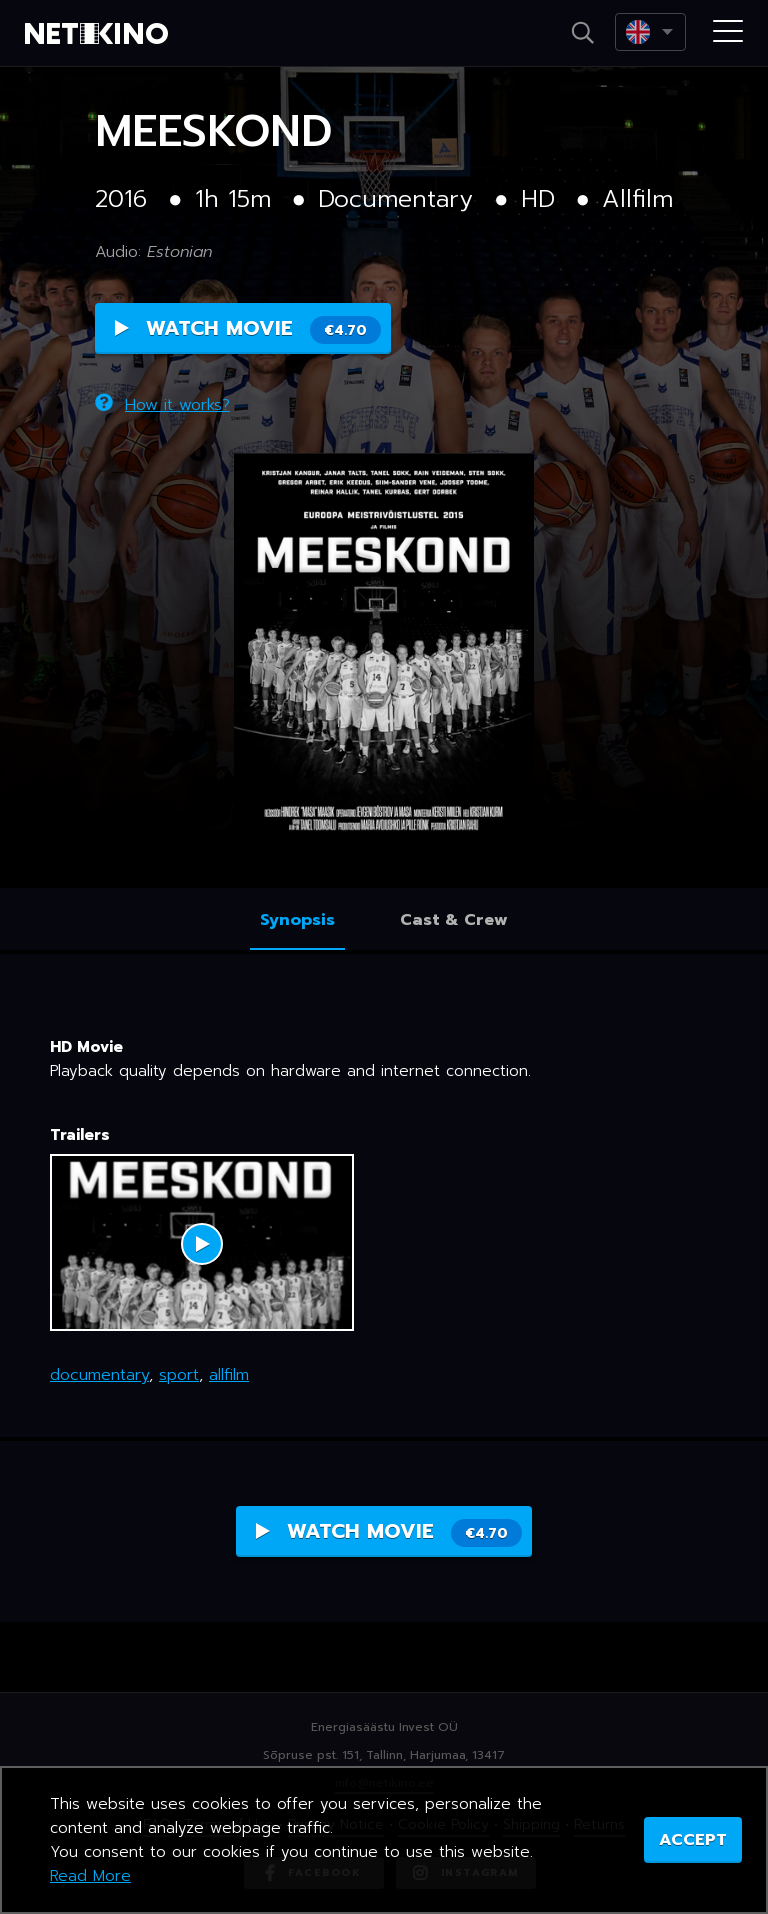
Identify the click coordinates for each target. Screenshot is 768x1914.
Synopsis (297, 920)
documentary (99, 1375)
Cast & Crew (454, 920)
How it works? (162, 405)
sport (179, 1375)
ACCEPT (693, 1840)
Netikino (100, 34)
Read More (90, 1876)
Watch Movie (248, 328)
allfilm (229, 1375)
